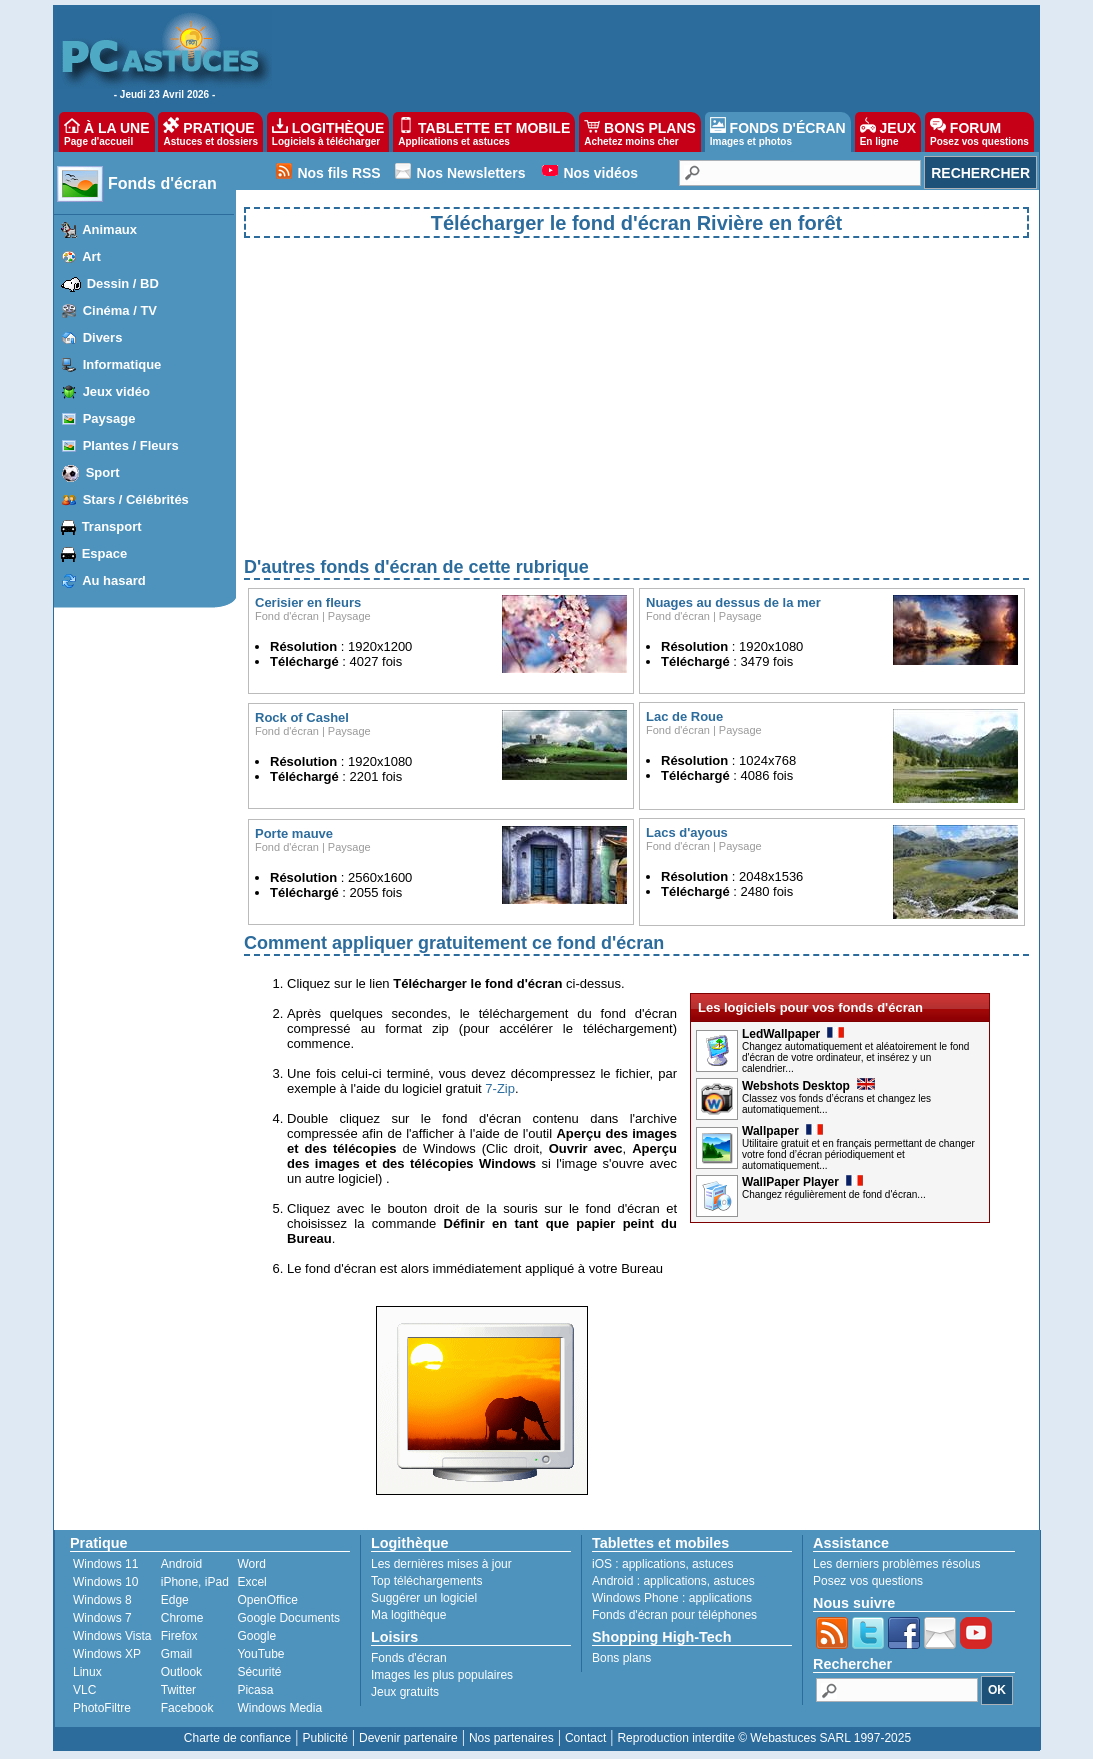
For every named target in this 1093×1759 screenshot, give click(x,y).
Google (256, 1636)
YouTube (260, 1654)
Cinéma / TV (120, 310)
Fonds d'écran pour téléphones (674, 1615)
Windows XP (107, 1654)
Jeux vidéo (116, 391)
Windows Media (279, 1708)
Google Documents (288, 1618)
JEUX (888, 132)
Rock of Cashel (302, 717)
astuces (712, 1564)
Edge (175, 1600)
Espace (105, 553)
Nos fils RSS (338, 173)
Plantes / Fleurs (131, 445)
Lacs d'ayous (687, 832)
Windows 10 (105, 1582)
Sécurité (259, 1672)
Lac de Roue (684, 716)
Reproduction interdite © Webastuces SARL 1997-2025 (764, 1738)
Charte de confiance (237, 1738)
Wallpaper (782, 1131)
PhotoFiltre (102, 1708)
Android (181, 1564)
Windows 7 (102, 1618)
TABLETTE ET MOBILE (484, 132)
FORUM (979, 132)
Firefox (179, 1636)
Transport (112, 526)
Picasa (255, 1690)
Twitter (178, 1690)
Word (251, 1564)
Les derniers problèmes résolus (896, 1564)
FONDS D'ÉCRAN (778, 132)
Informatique (122, 364)
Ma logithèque (408, 1615)
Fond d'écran (287, 616)
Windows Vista (112, 1636)
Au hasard (114, 580)
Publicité (324, 1738)
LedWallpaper (793, 1034)
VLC (84, 1690)
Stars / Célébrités (136, 499)
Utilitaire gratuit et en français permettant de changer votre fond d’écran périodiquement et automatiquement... (858, 1154)
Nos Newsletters (471, 173)
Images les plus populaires (442, 1675)
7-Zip (500, 1088)
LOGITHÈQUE (328, 132)
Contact (585, 1738)
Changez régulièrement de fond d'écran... (834, 1194)
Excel (251, 1582)
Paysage (109, 418)
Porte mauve (294, 833)
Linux (87, 1672)
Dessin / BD (123, 283)
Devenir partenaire (408, 1738)
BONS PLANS (640, 132)
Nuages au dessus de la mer (733, 602)
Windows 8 (102, 1600)
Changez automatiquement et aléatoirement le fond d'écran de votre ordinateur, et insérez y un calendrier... (855, 1057)
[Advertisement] (636, 414)
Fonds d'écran (162, 183)
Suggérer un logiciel (424, 1598)
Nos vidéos (600, 173)
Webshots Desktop (808, 1086)
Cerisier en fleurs (308, 602)
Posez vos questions (868, 1581)
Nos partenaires (511, 1738)
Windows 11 (105, 1564)
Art (91, 256)
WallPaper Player (802, 1182)
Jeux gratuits (405, 1692)
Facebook (187, 1708)
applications (653, 1564)
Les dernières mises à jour (441, 1564)
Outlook (181, 1672)
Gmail (176, 1654)
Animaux (109, 229)
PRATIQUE (210, 132)
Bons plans (621, 1658)
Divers (103, 337)
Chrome (182, 1618)
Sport (103, 472)
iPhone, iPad (195, 1582)
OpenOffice (267, 1600)
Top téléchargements (426, 1581)
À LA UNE (106, 132)
